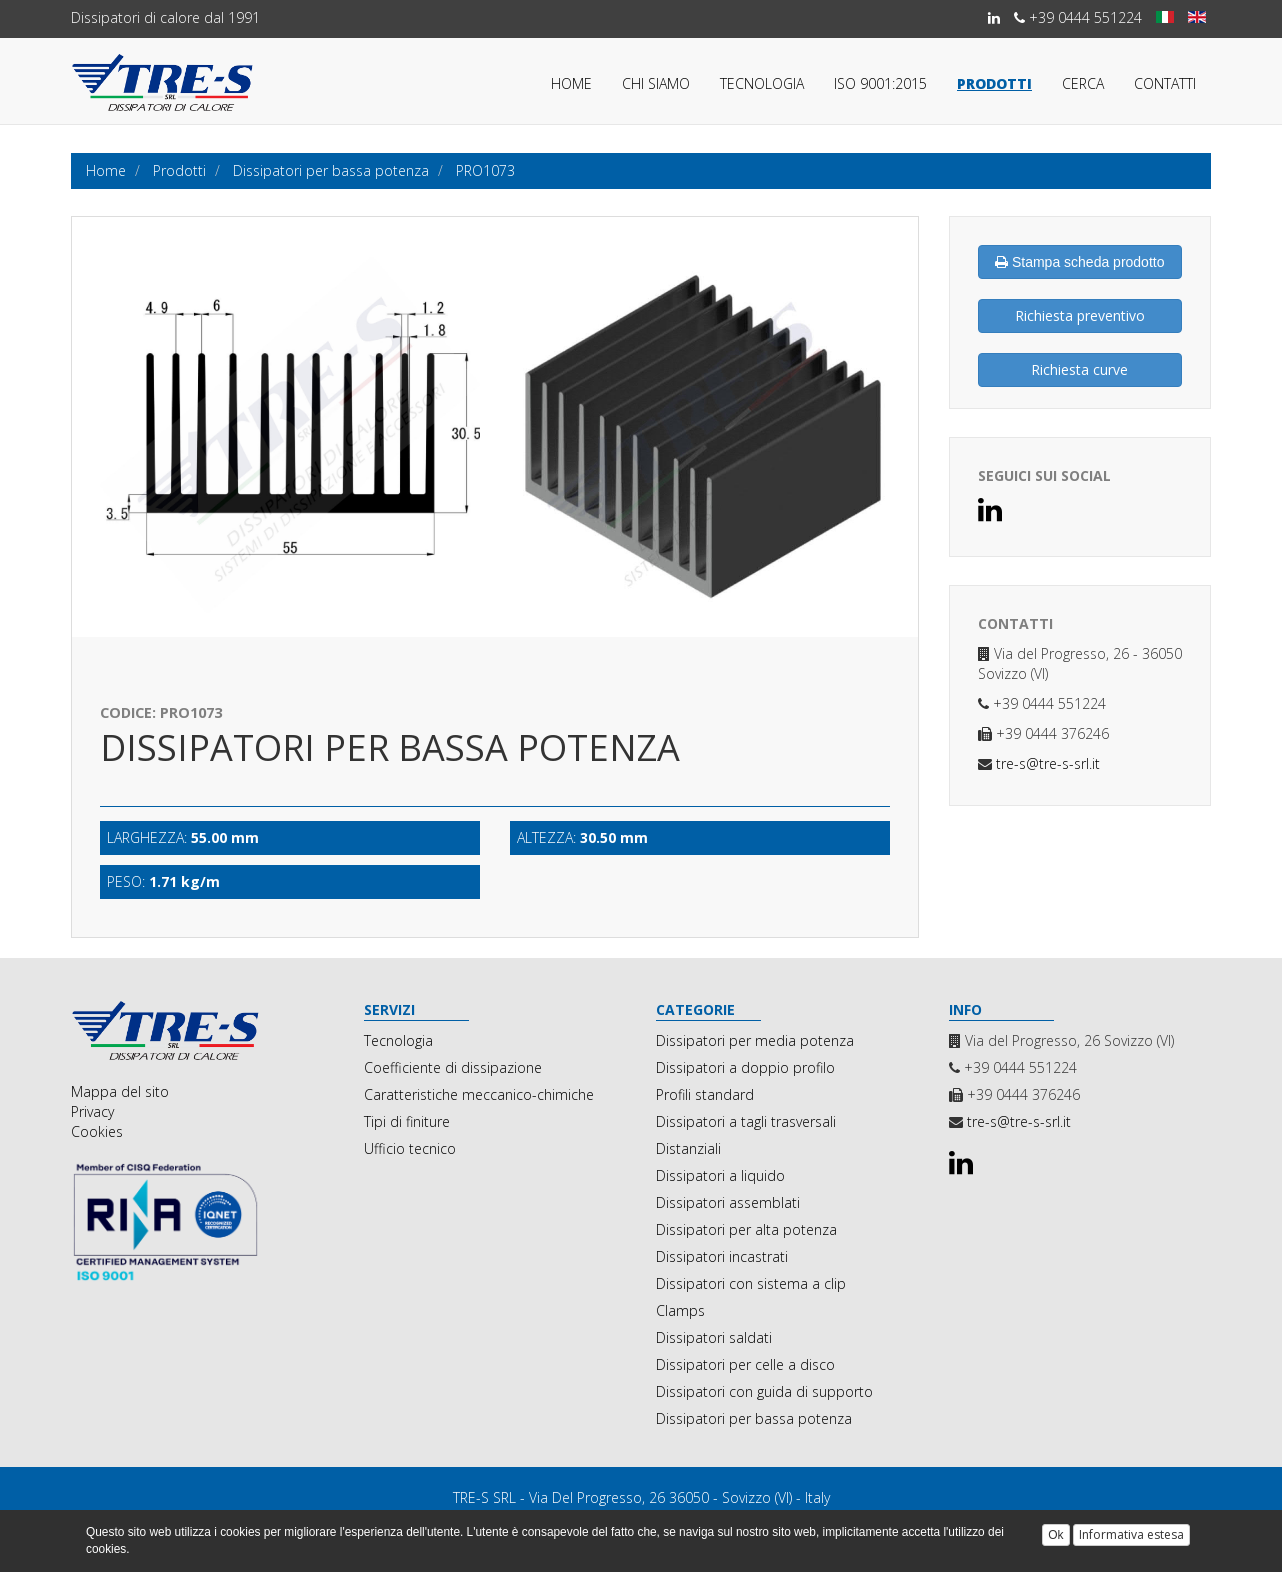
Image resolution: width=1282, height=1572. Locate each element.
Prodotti (994, 83)
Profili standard (705, 1094)
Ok (1055, 1535)
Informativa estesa (1131, 1534)
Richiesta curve (1079, 369)
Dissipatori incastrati (722, 1256)
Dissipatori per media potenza (755, 1040)
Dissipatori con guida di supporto (764, 1391)
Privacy (92, 1111)
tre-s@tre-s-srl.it (1046, 763)
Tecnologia (762, 83)
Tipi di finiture (407, 1121)
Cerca (1083, 83)
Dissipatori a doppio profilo (745, 1067)
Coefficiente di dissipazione (453, 1067)
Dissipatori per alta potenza (746, 1229)
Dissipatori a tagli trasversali (746, 1121)
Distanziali (688, 1148)
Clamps (680, 1310)
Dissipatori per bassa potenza (754, 1418)
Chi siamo (656, 83)
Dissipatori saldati (714, 1337)
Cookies (97, 1131)
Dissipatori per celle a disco (745, 1364)
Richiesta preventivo (1080, 315)
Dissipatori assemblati (728, 1202)
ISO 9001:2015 (880, 83)
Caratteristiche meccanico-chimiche (479, 1094)
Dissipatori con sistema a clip (751, 1283)
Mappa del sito (120, 1091)
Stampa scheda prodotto (1079, 262)
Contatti (1165, 83)
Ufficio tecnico (410, 1148)
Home (571, 83)
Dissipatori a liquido (720, 1175)
